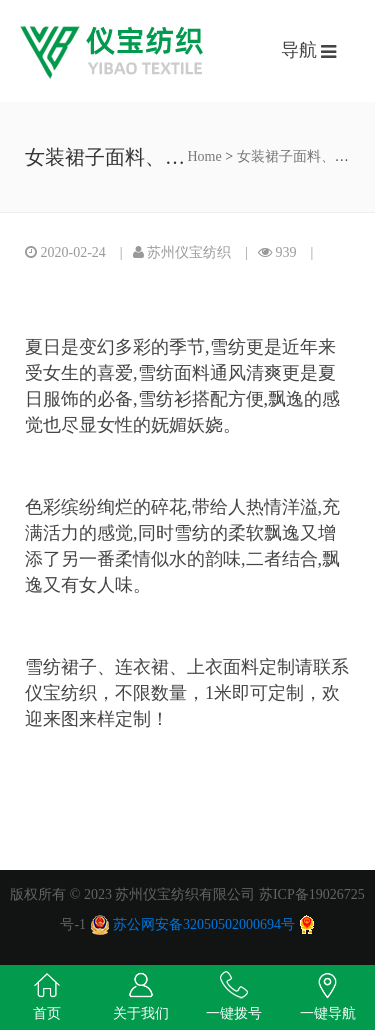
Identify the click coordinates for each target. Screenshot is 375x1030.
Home (205, 156)
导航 (301, 50)
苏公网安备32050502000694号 (204, 924)
